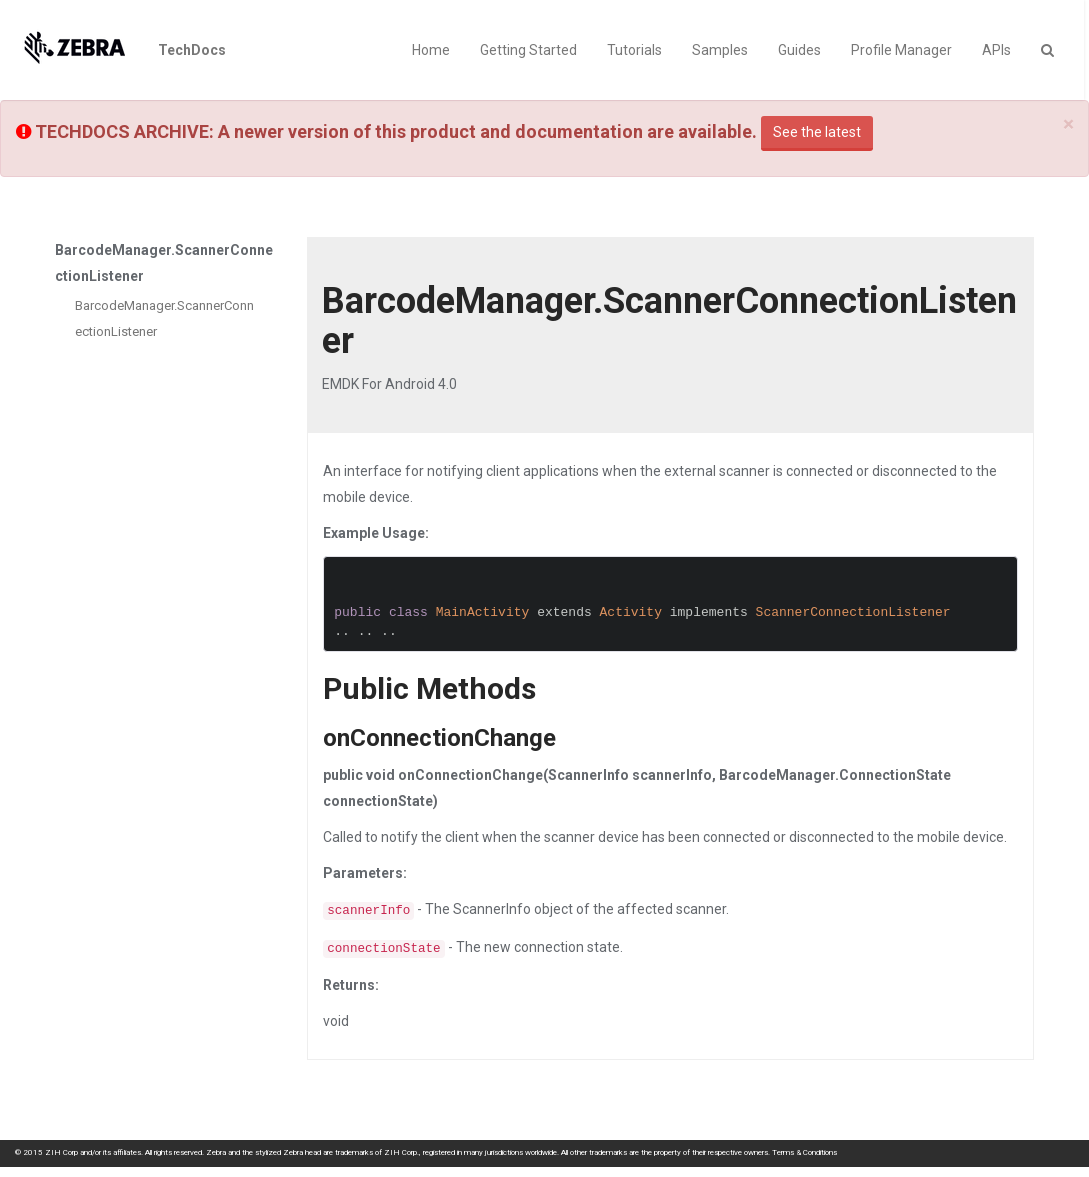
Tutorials (634, 50)
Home (431, 50)
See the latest (817, 132)
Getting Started (528, 50)
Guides (799, 50)
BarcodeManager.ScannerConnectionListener (164, 318)
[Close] (1068, 124)
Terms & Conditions (804, 1152)
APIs (996, 50)
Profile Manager (901, 50)
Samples (720, 50)
